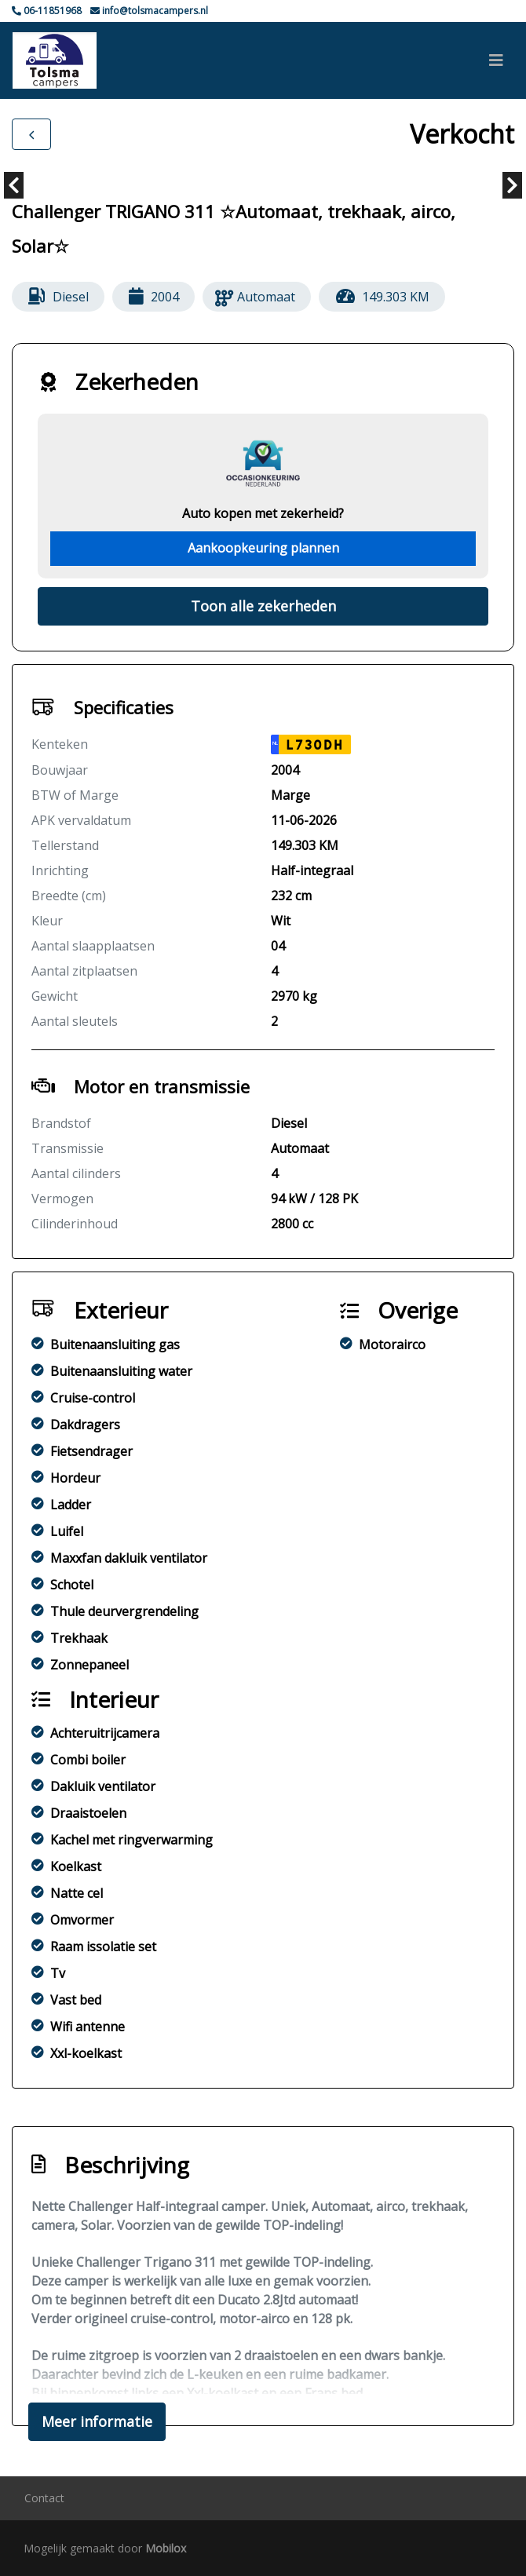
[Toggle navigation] (496, 60)
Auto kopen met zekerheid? (263, 513)
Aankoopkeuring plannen (263, 547)
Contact (44, 2497)
